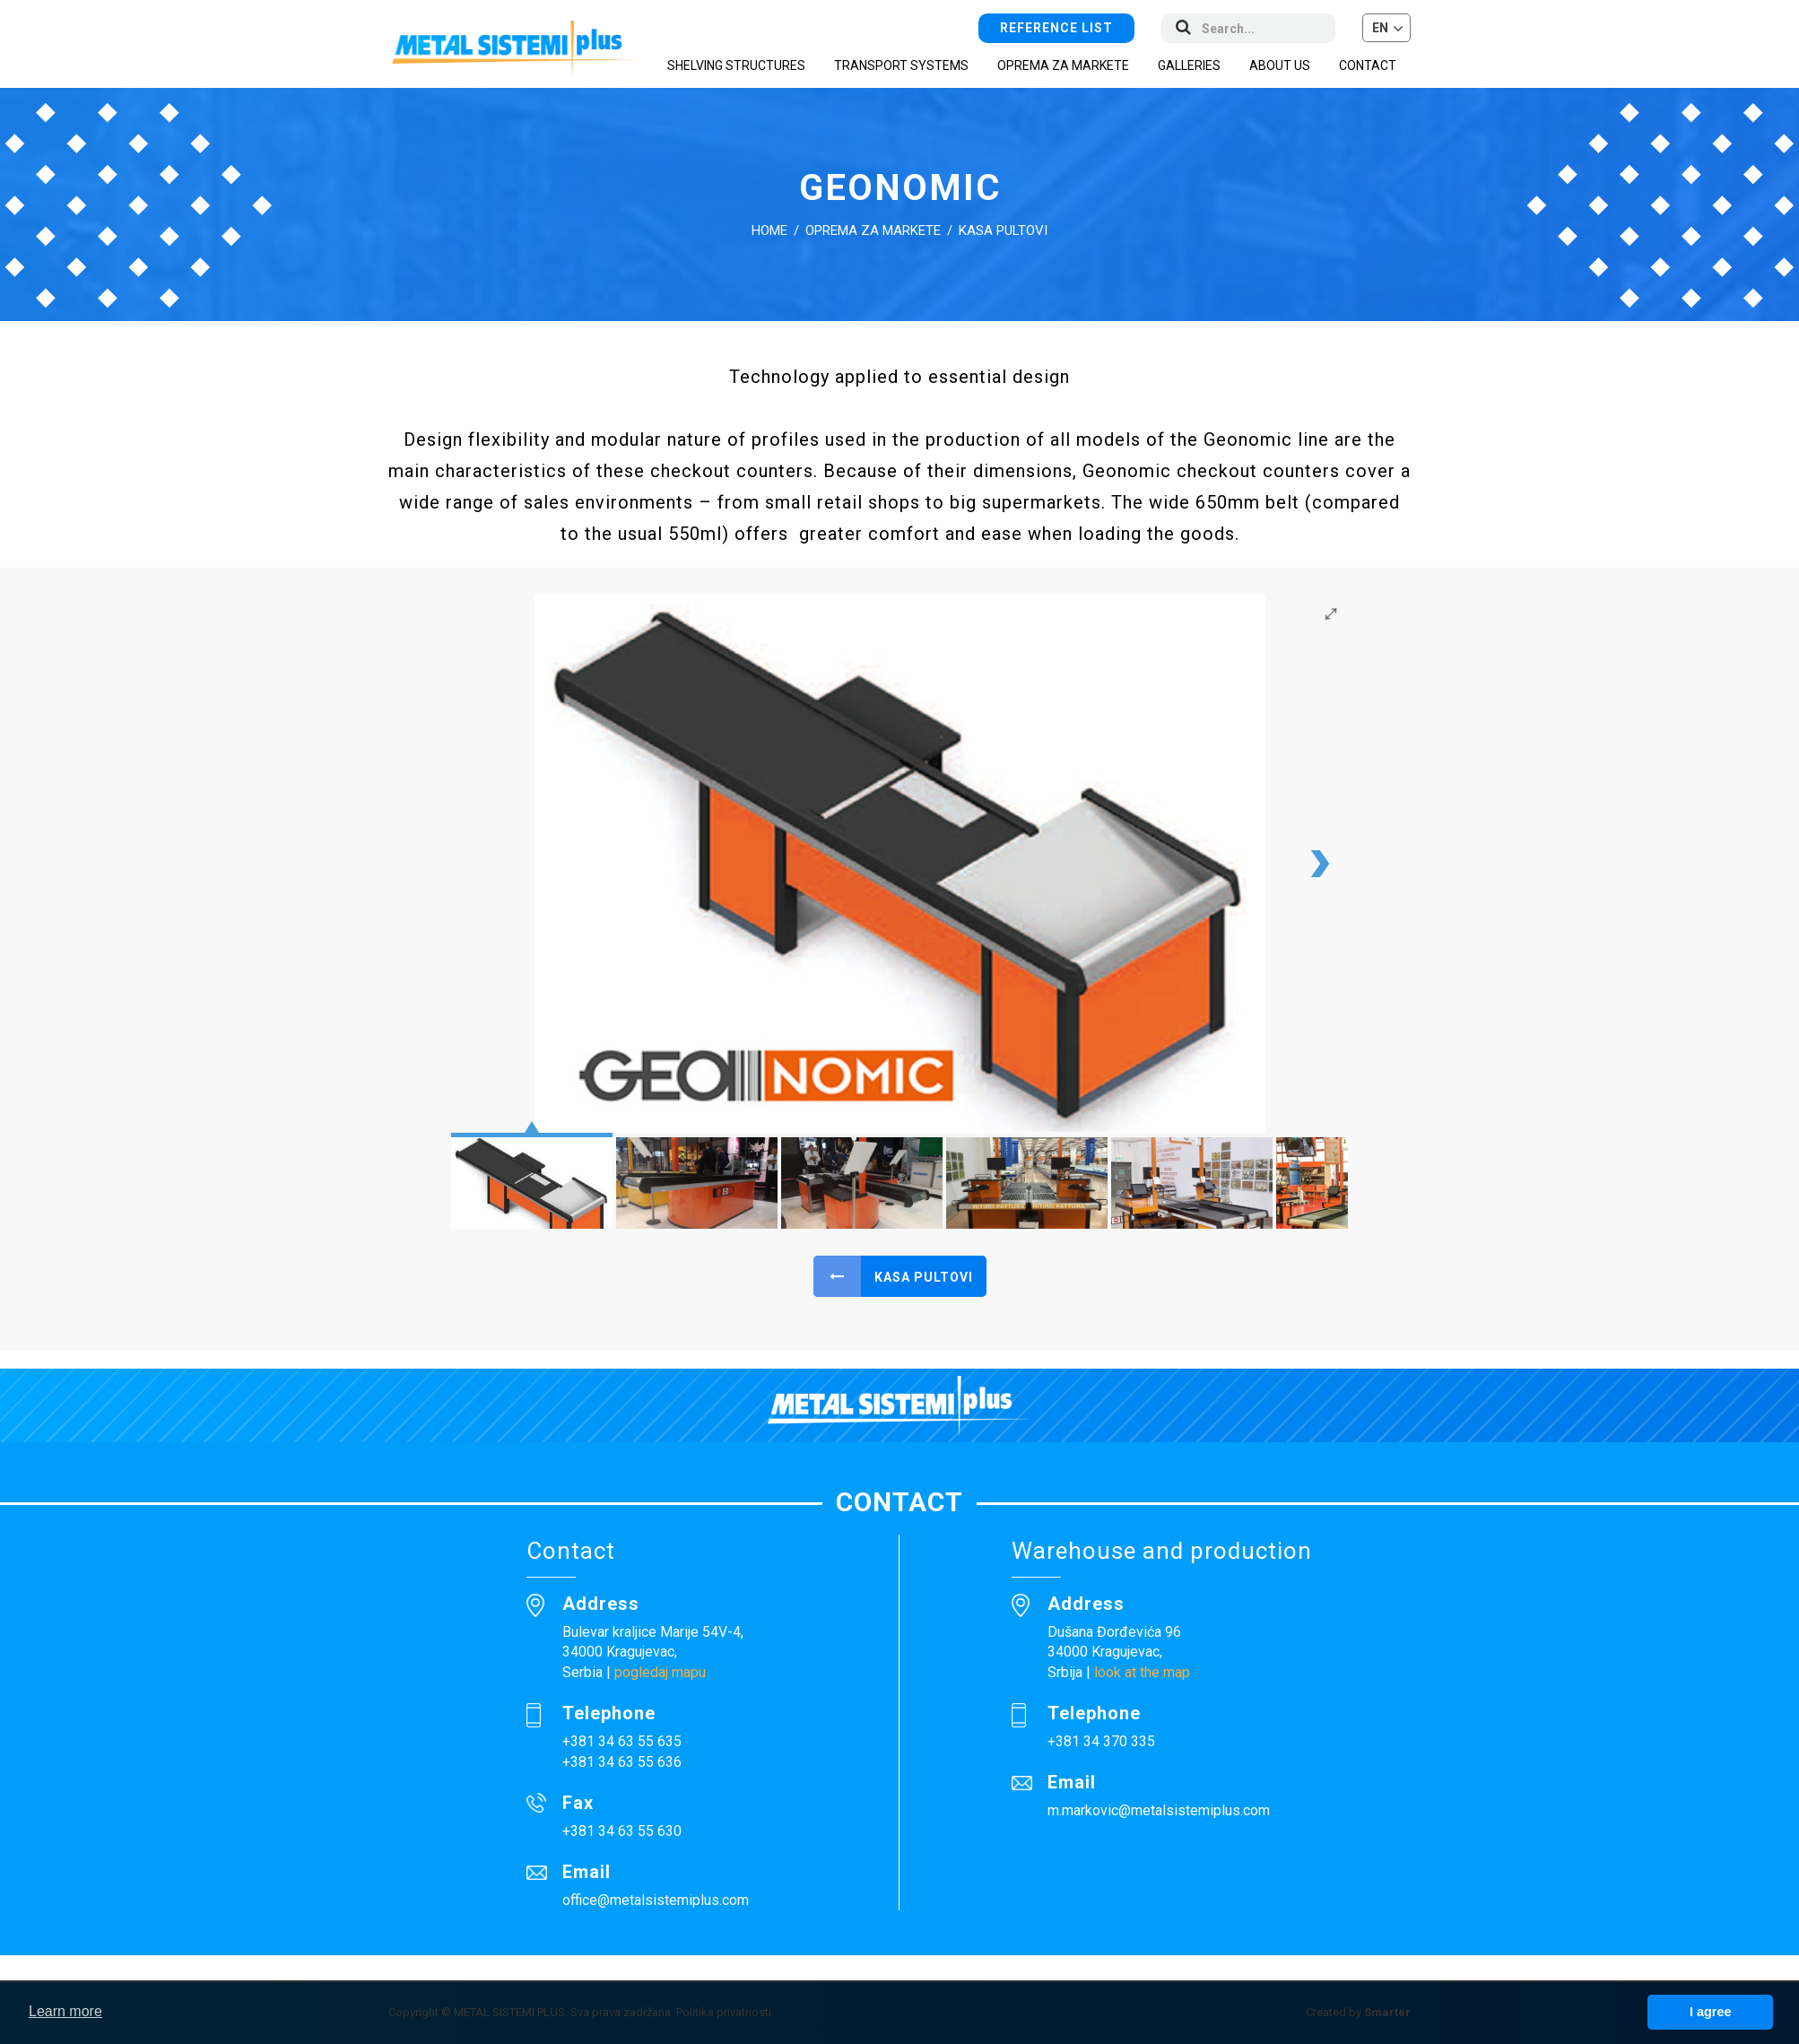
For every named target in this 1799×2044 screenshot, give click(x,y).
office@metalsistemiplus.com (655, 1900)
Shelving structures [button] (736, 65)
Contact (1367, 65)
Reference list (1056, 28)
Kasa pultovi (1003, 230)
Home (769, 230)
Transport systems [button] (901, 65)
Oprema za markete (873, 230)
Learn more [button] (65, 2011)
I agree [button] (1710, 2012)
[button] (1386, 27)
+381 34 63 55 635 (622, 1741)
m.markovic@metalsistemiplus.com (1158, 1810)
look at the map (1142, 1672)
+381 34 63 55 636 (622, 1761)
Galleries (1189, 65)
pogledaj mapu (660, 1672)
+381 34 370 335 (1101, 1741)
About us (1279, 65)
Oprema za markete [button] (1063, 65)
